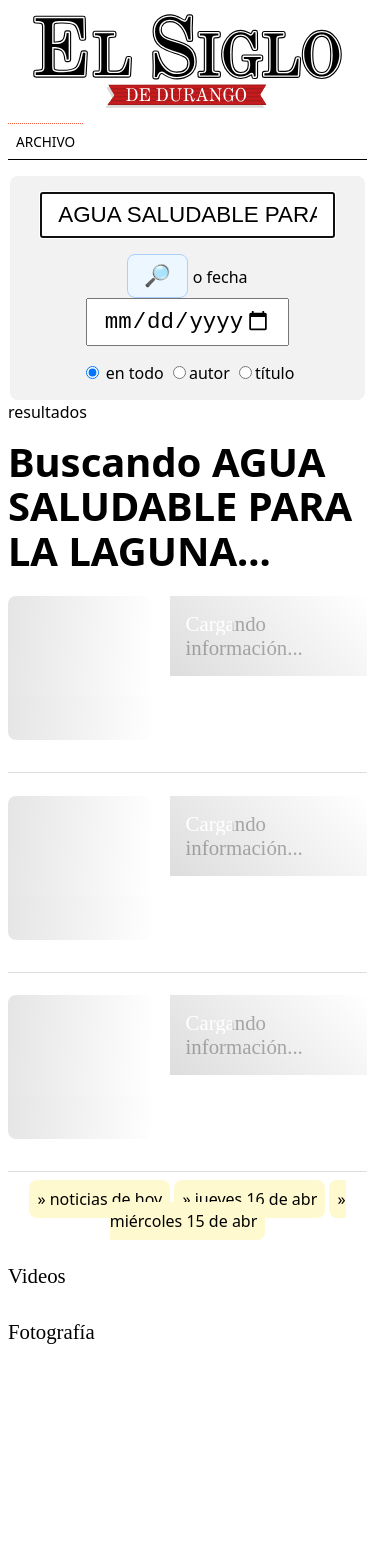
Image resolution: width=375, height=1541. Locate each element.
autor (201, 378)
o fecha (220, 277)
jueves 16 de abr (256, 1204)
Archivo (45, 141)
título (266, 378)
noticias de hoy (106, 1204)
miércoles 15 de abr (184, 1226)
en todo (125, 378)
